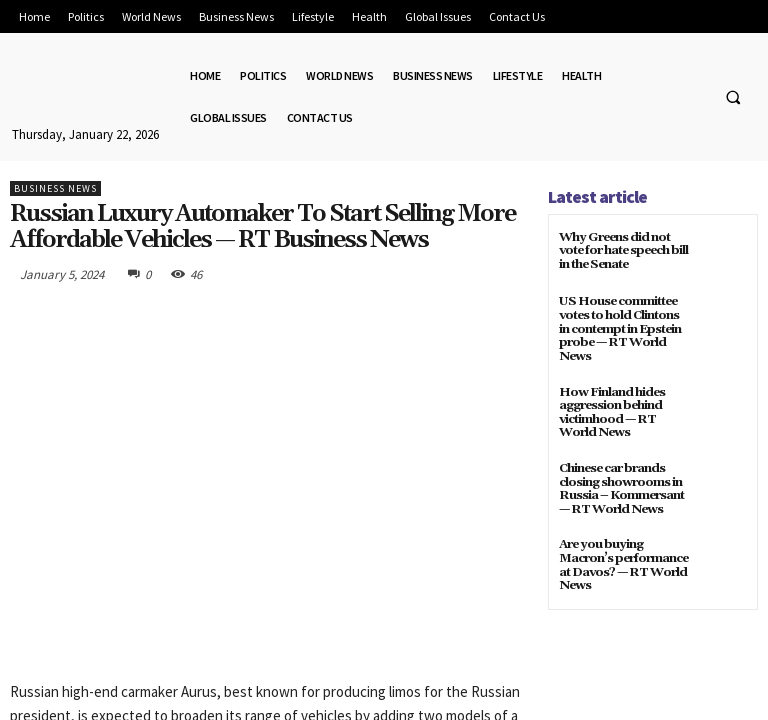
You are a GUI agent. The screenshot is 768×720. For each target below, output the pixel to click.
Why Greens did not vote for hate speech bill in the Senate (622, 250)
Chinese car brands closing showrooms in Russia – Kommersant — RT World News (620, 484)
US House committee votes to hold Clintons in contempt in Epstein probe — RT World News (619, 328)
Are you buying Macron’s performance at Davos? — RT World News (623, 559)
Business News (55, 188)
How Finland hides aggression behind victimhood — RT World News (610, 409)
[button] (733, 97)
